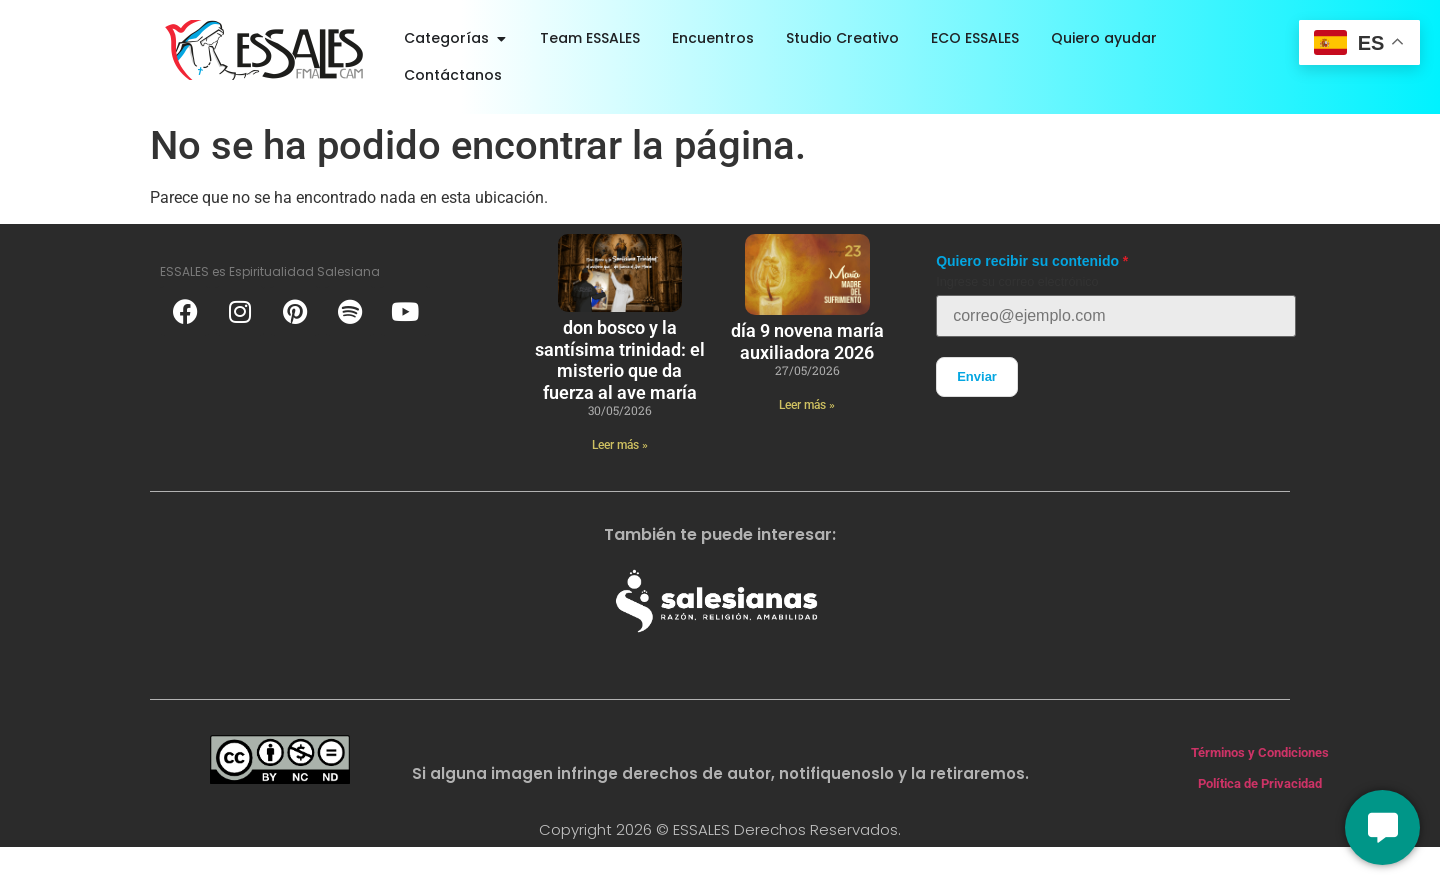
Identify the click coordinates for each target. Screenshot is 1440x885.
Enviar (977, 376)
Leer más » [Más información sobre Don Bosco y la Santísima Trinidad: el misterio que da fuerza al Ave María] (620, 445)
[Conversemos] (1382, 827)
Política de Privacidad (1260, 783)
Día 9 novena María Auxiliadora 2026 (807, 341)
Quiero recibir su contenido (1027, 261)
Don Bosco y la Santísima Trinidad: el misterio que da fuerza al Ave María (620, 360)
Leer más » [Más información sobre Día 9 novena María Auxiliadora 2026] (807, 405)
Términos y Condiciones (1260, 752)
